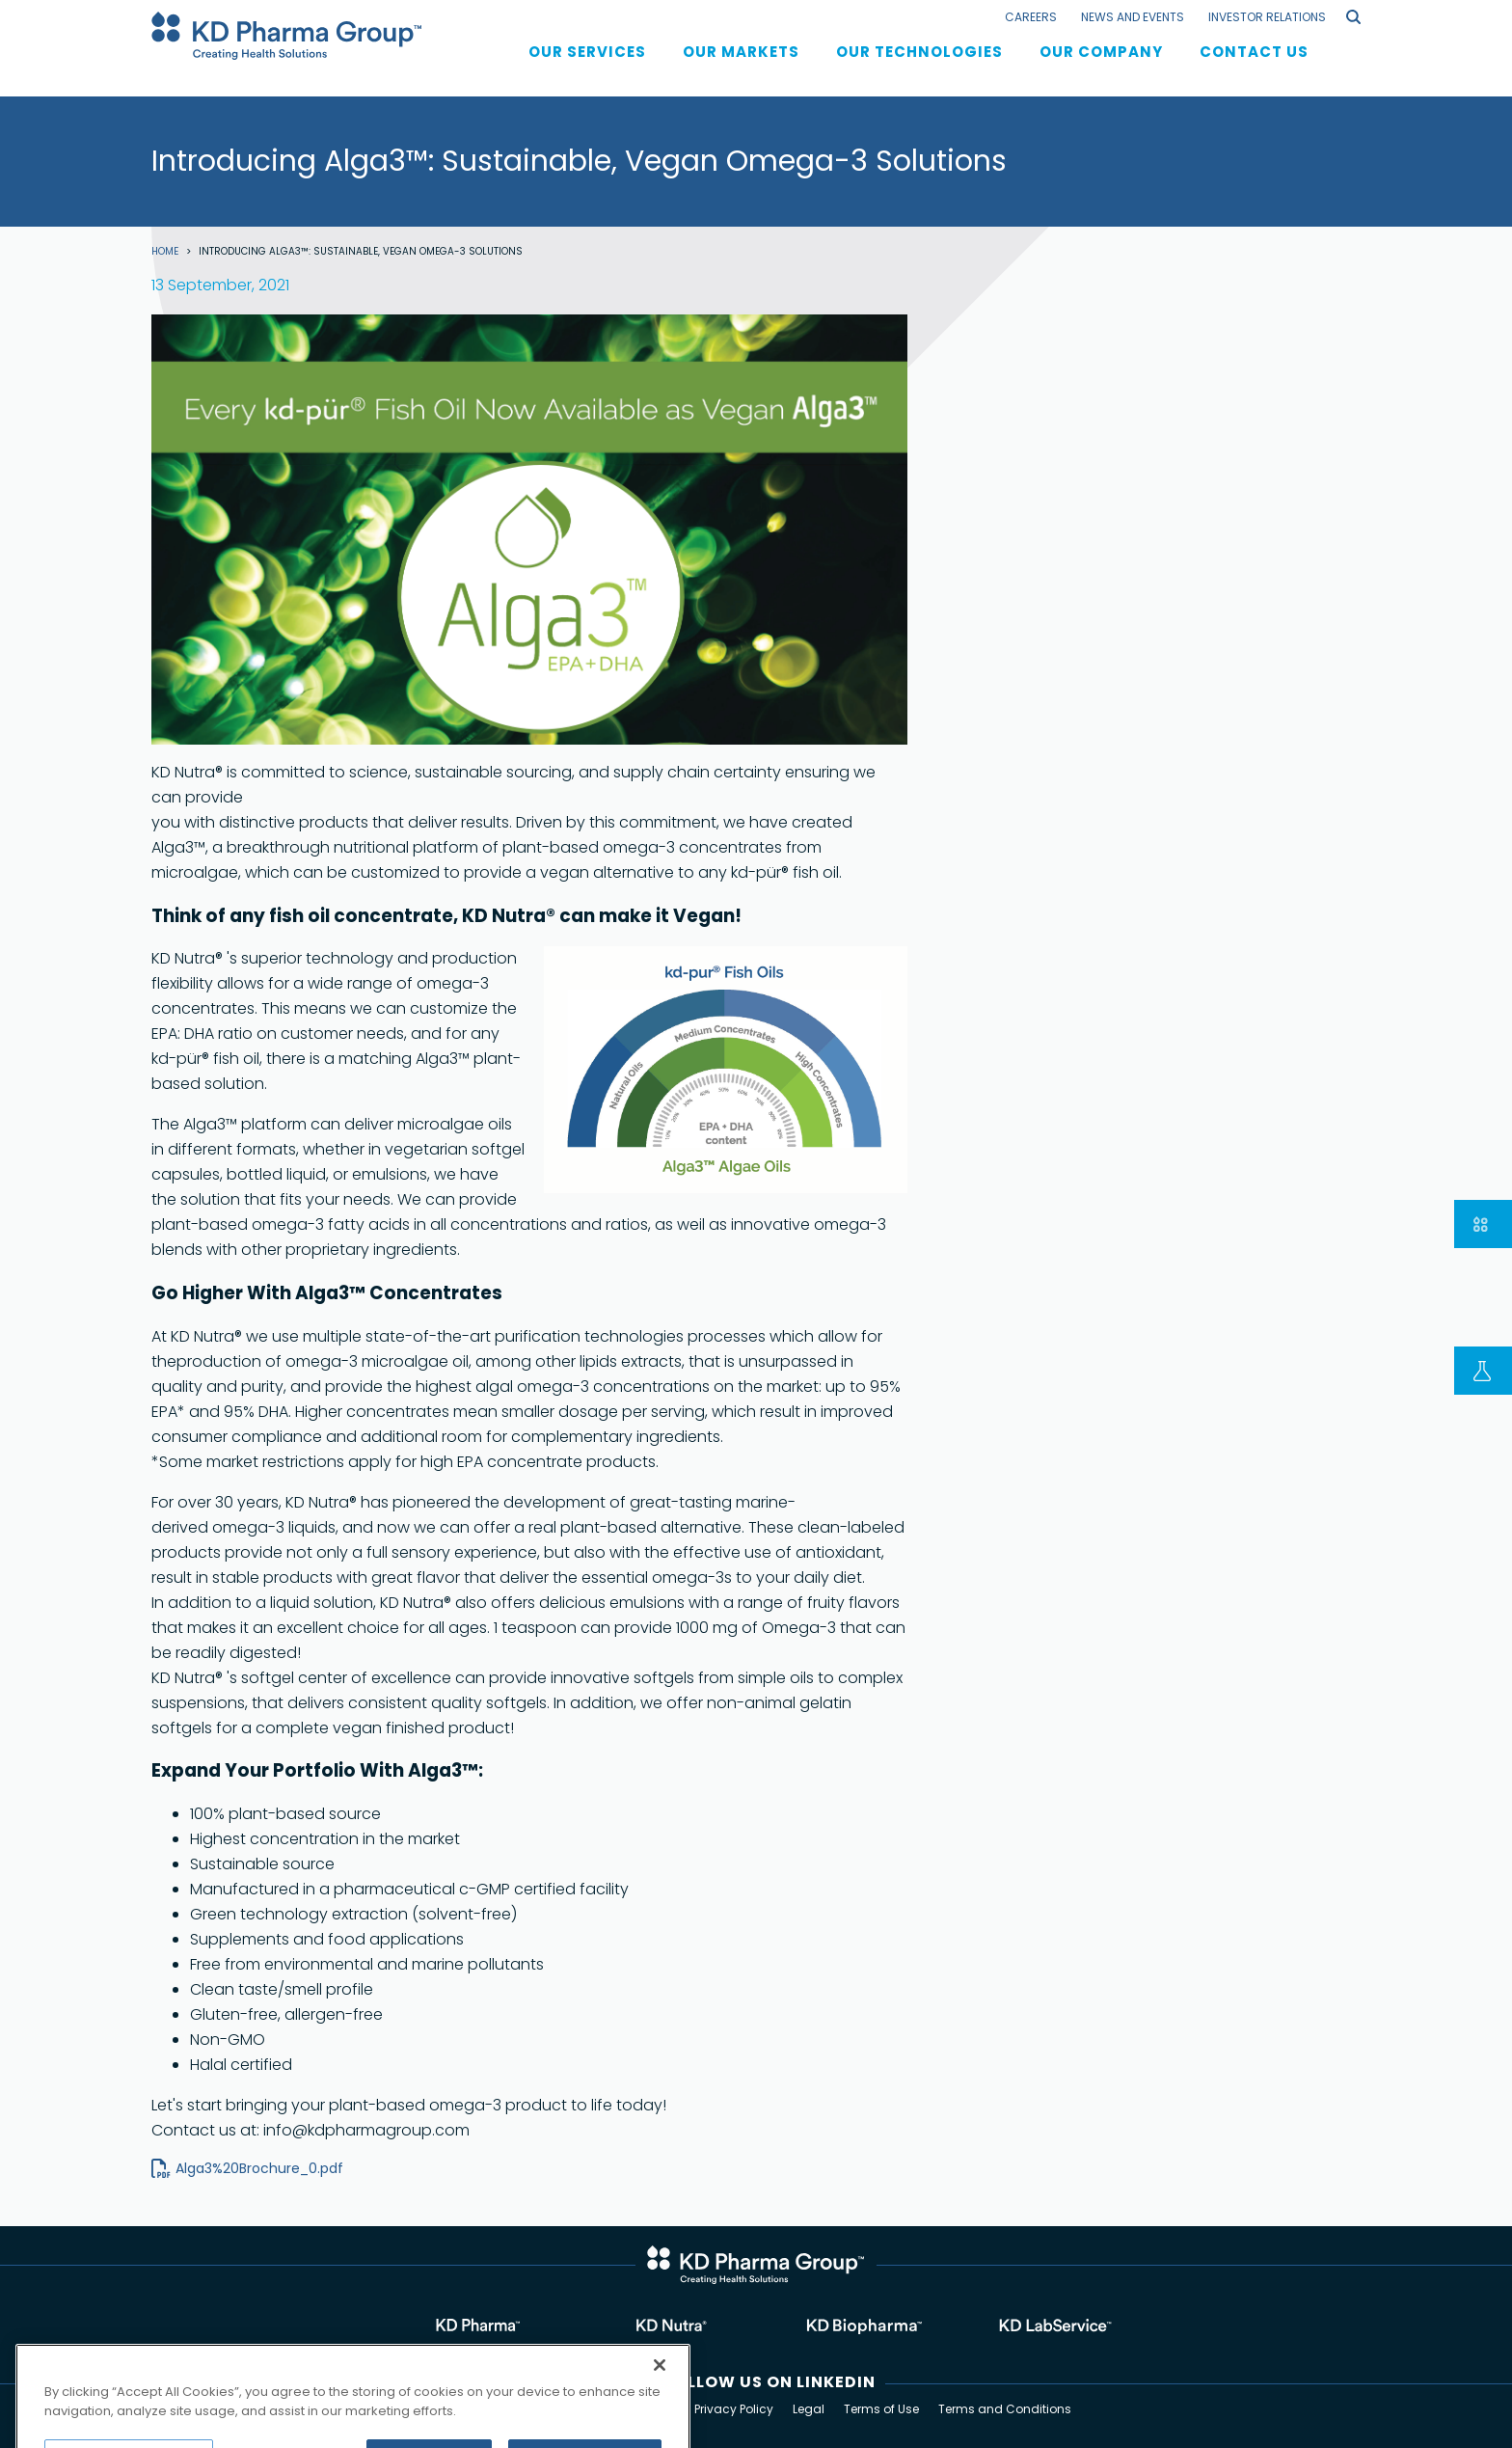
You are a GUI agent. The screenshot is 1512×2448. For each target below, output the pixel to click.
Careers (1031, 17)
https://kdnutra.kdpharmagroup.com (659, 2327)
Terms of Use (881, 2409)
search (1353, 17)
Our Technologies (919, 69)
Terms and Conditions (1004, 2409)
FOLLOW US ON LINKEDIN (770, 2382)
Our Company (1101, 69)
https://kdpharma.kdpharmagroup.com (466, 2327)
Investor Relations (1267, 17)
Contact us (1254, 69)
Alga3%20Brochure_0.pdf (259, 2168)
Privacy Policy (733, 2409)
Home (164, 252)
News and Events (1132, 17)
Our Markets (741, 69)
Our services (587, 69)
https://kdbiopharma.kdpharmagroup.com (852, 2327)
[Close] (659, 2398)
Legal (808, 2409)
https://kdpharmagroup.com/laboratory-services (1045, 2327)
